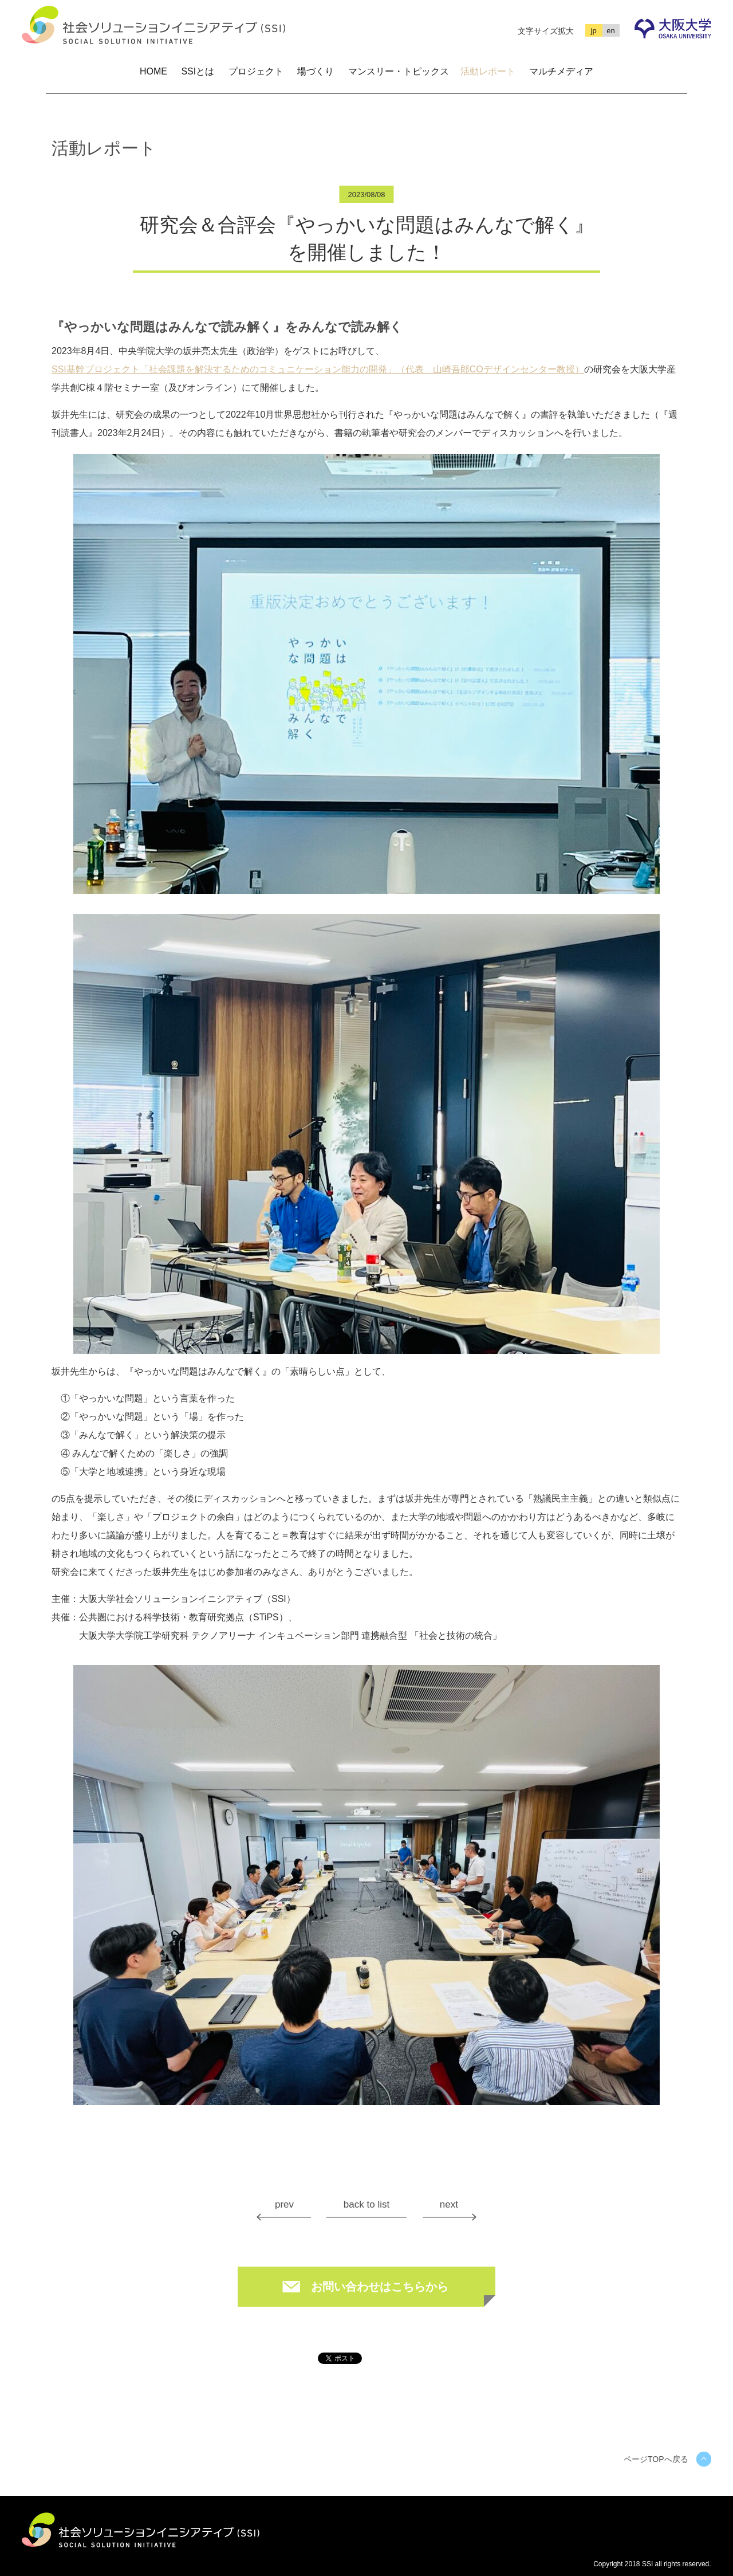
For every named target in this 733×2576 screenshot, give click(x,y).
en (610, 30)
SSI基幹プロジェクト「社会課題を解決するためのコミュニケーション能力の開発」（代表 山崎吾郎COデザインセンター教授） (318, 369)
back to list (366, 2204)
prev (284, 2204)
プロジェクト (255, 71)
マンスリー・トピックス (398, 71)
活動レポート (487, 71)
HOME (153, 71)
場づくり (315, 71)
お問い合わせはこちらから (379, 2286)
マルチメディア (561, 71)
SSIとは (197, 71)
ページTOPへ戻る (656, 2459)
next (449, 2204)
